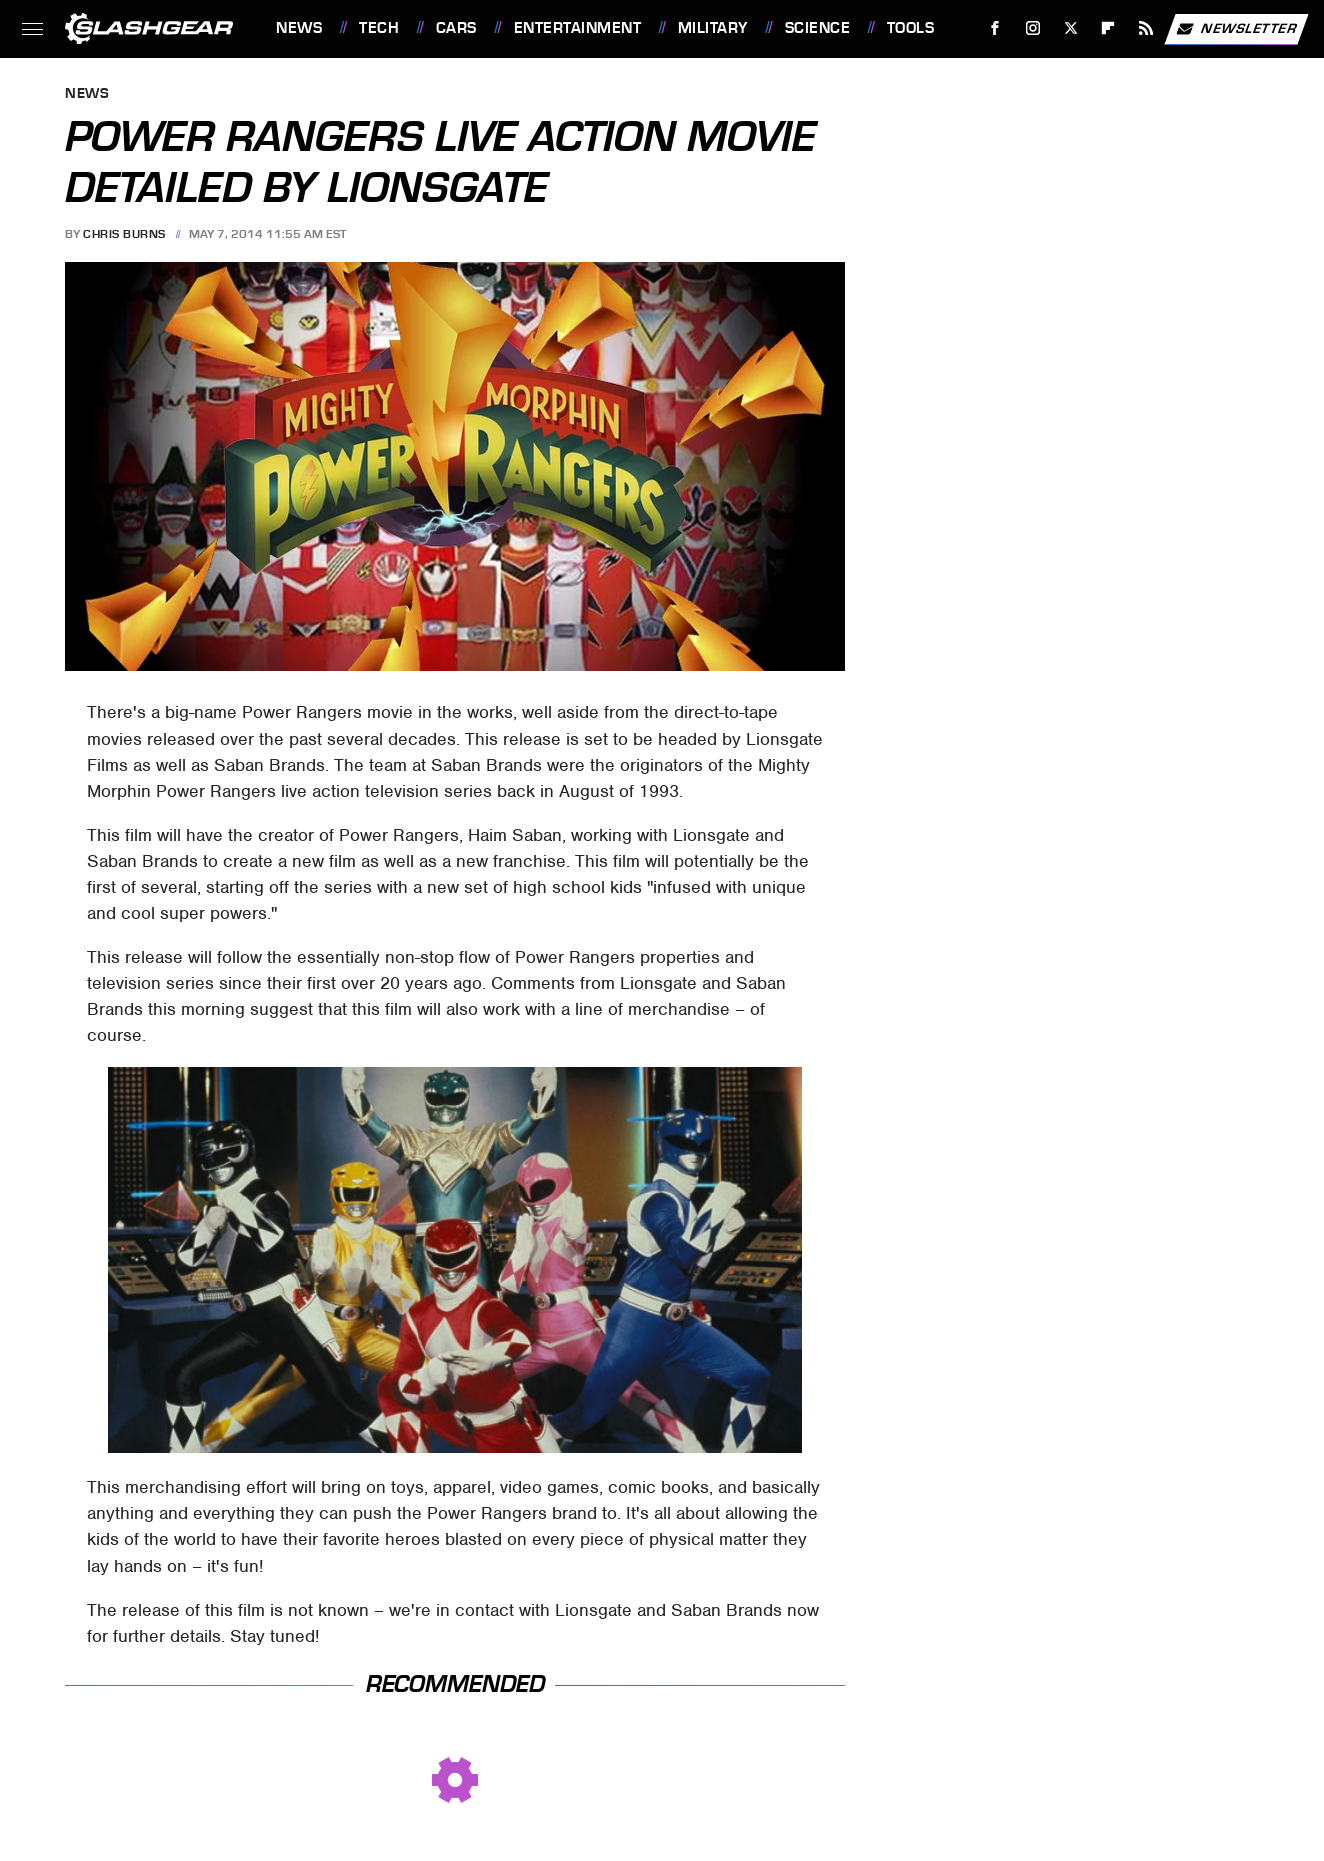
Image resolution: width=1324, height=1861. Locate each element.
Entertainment (578, 28)
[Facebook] (995, 28)
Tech (379, 28)
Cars (456, 28)
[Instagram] (1033, 28)
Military (713, 28)
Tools (911, 28)
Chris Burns (124, 234)
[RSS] (1146, 28)
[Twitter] (1070, 28)
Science (818, 28)
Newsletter (1236, 29)
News (299, 28)
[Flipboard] (1108, 28)
